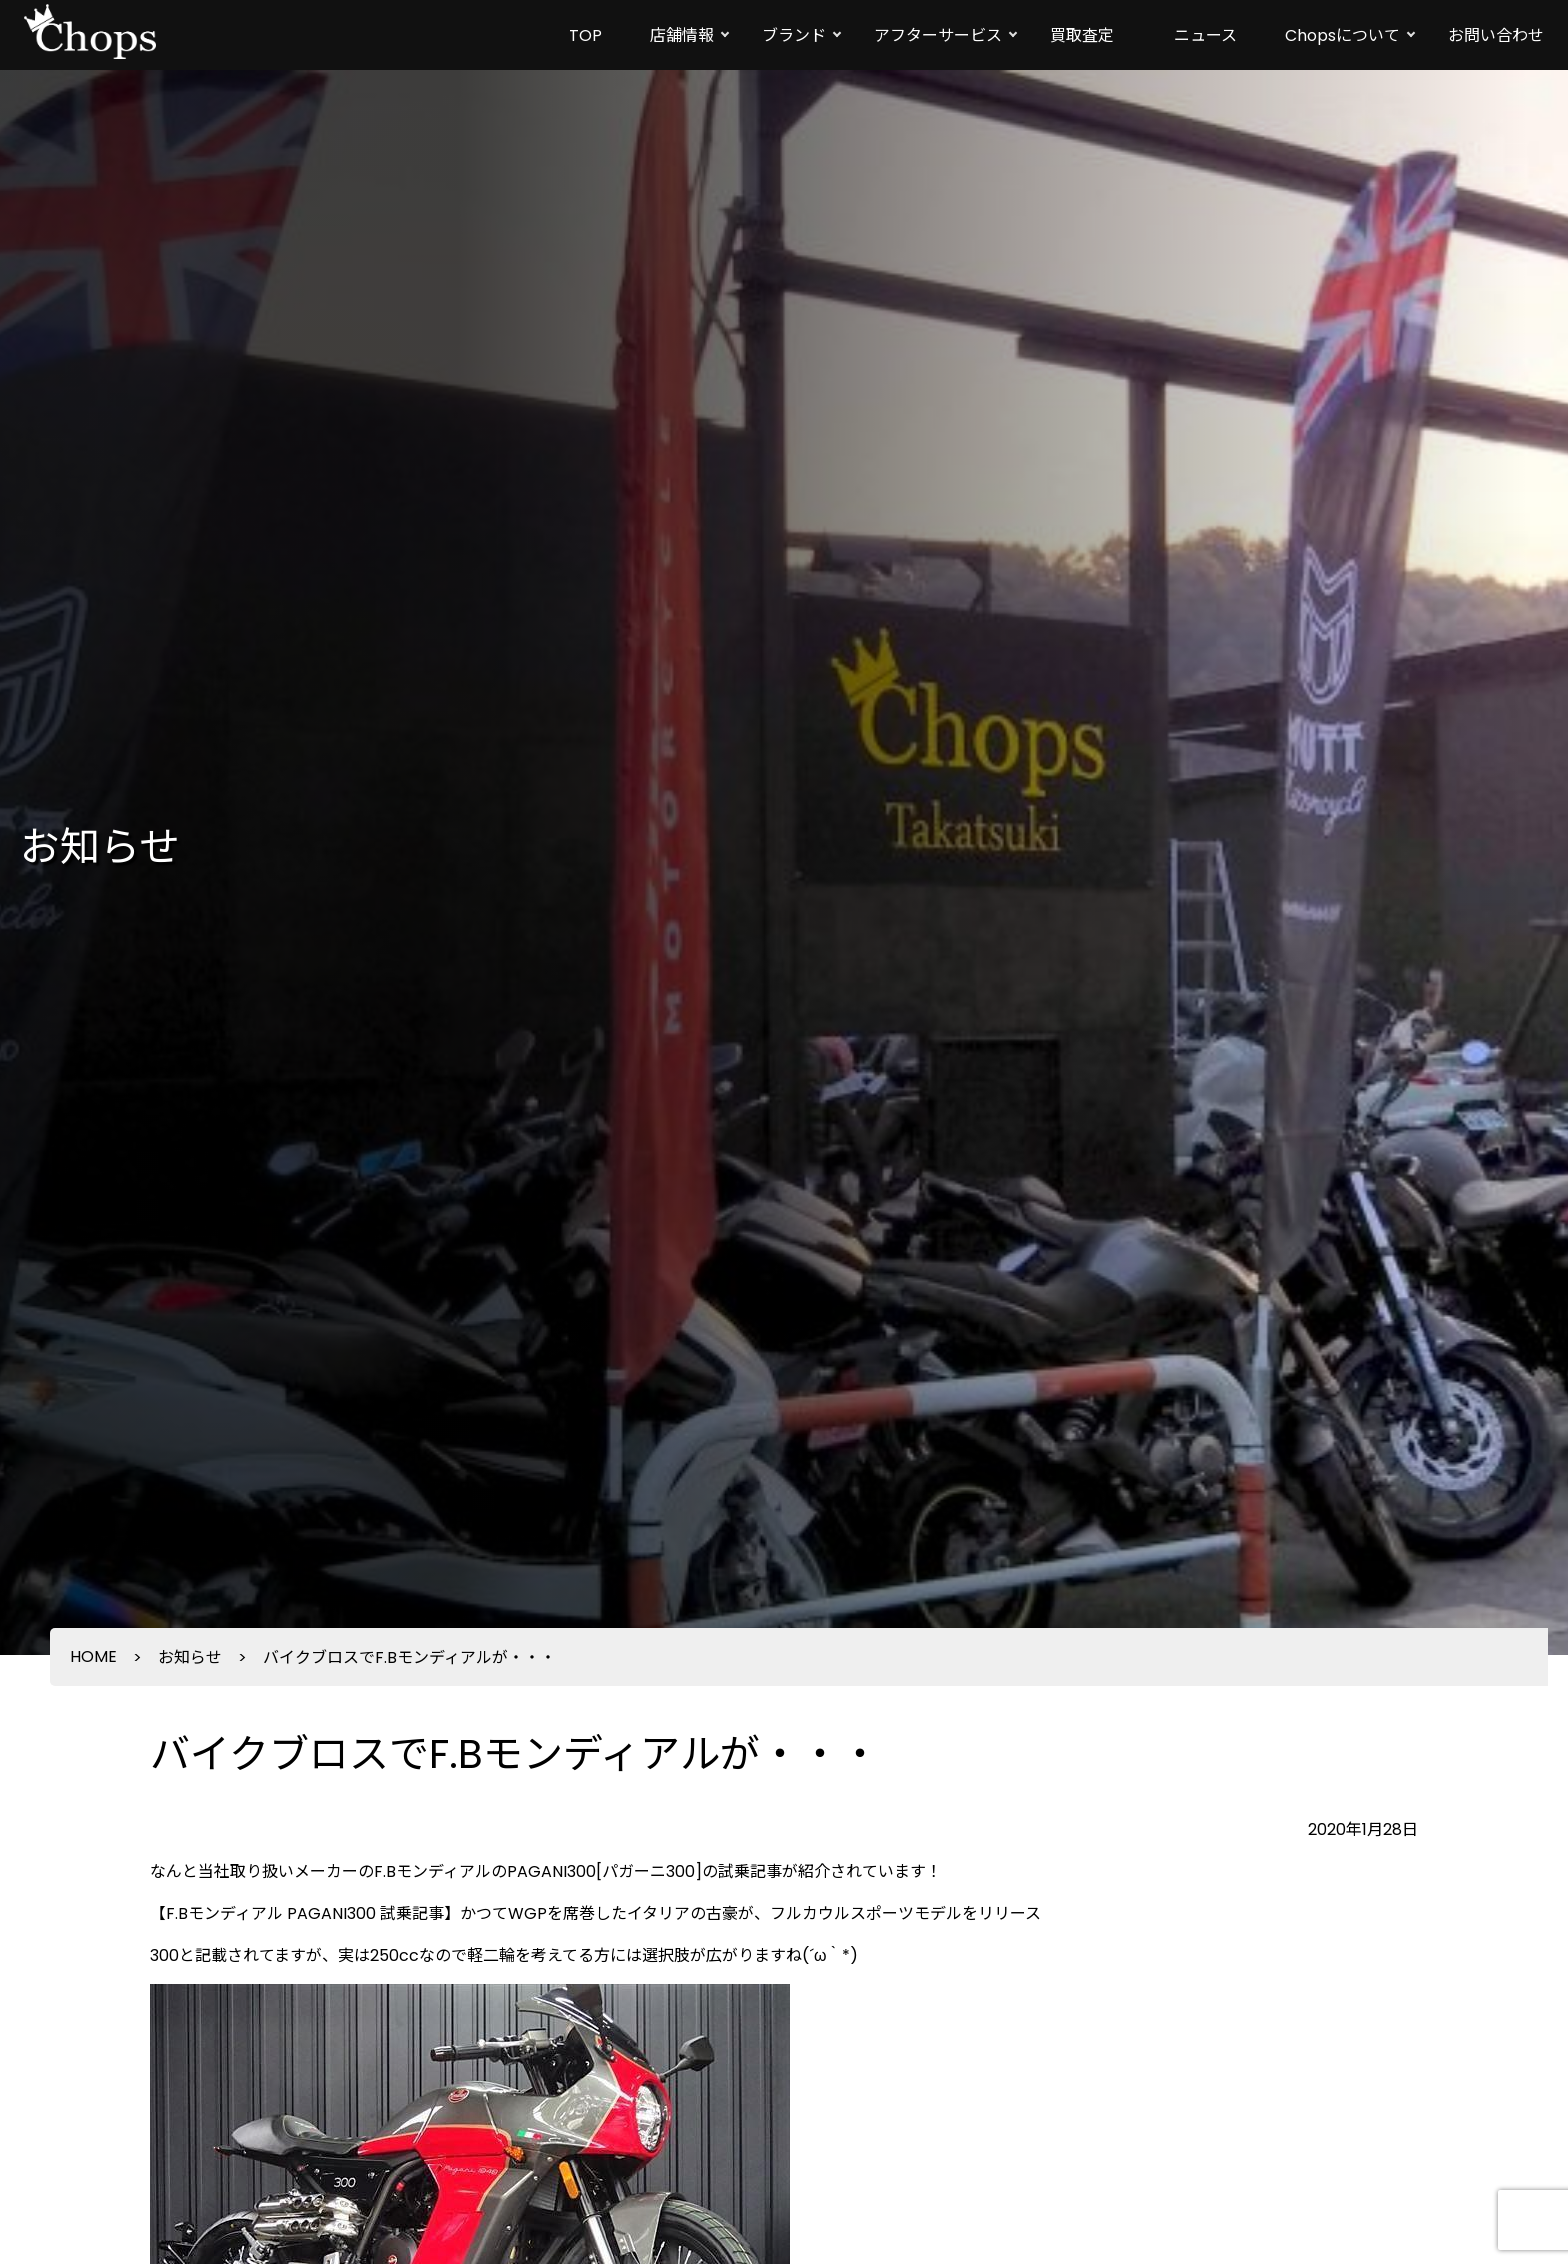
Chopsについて (1342, 35)
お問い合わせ (1496, 35)
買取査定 (1082, 35)
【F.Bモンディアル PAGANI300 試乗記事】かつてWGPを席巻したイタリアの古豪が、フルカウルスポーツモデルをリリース (595, 1913)
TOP (585, 35)
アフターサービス (938, 35)
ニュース (1205, 35)
